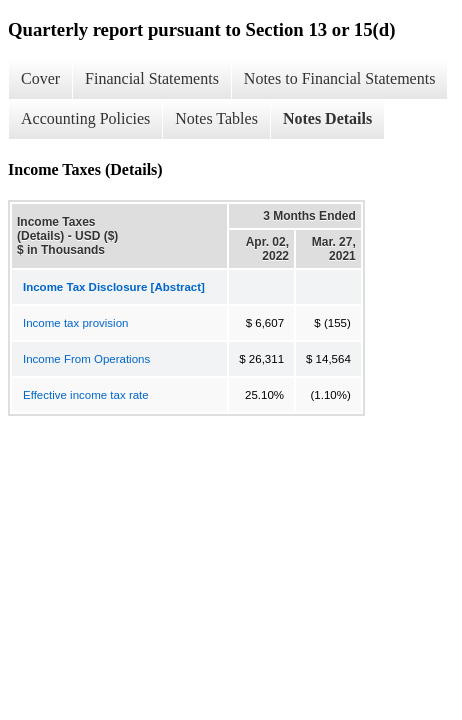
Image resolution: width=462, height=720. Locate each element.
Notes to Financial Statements (340, 78)
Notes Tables (216, 118)
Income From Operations (86, 359)
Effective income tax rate (86, 395)
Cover (40, 78)
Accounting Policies (85, 118)
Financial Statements (152, 78)
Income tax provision (75, 323)
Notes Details (327, 118)
